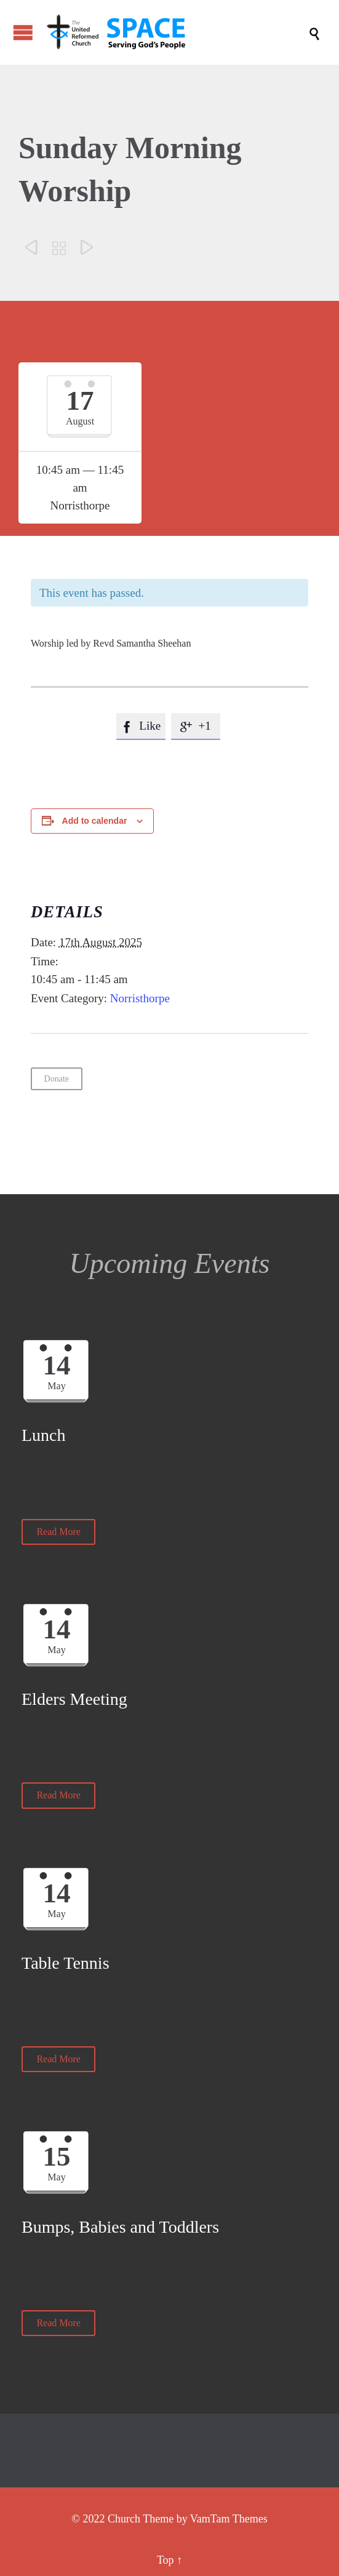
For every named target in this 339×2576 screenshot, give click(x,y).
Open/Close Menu (23, 32)
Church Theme (140, 2519)
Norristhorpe (140, 998)
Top (165, 2560)
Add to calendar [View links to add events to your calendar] (94, 821)
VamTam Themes (229, 2519)
